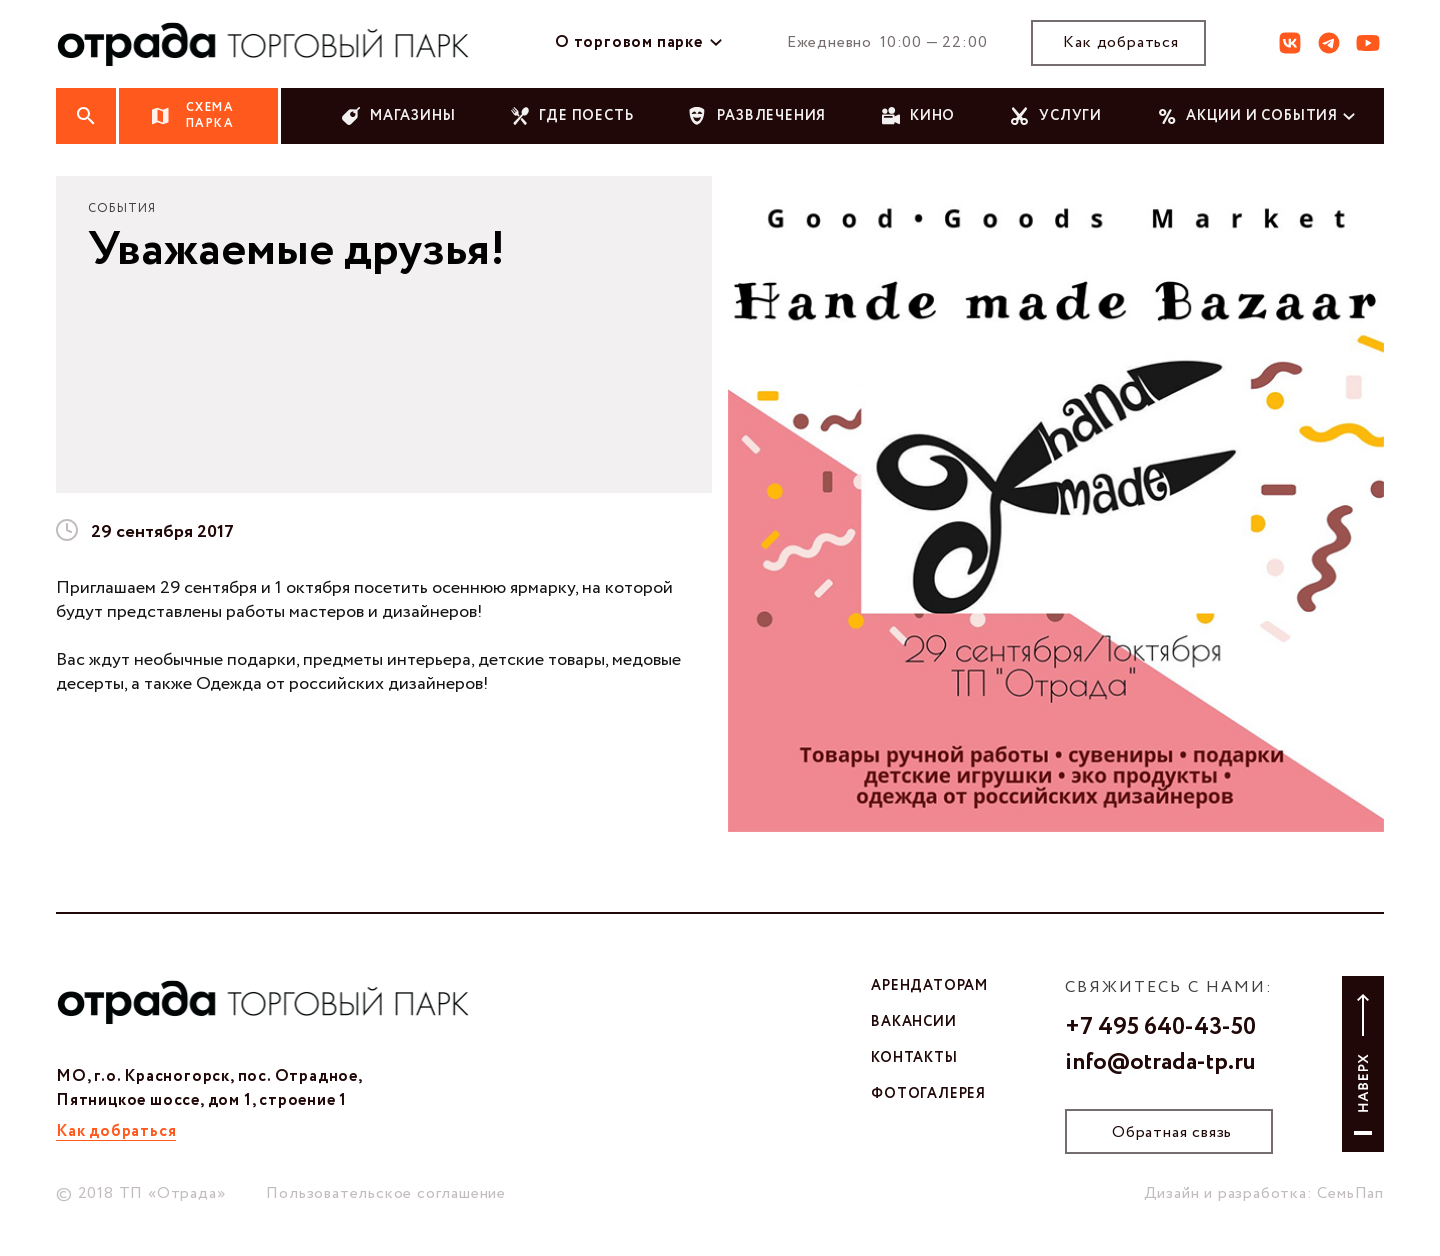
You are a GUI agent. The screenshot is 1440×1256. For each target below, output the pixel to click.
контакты (914, 1058)
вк (1290, 43)
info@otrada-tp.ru (1160, 1063)
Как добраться (1120, 42)
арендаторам (929, 986)
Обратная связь (1172, 1132)
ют (1368, 43)
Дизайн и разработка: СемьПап (1264, 1193)
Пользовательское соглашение (386, 1193)
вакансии (913, 1022)
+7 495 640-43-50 (1160, 1028)
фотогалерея (928, 1094)
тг (1329, 43)
